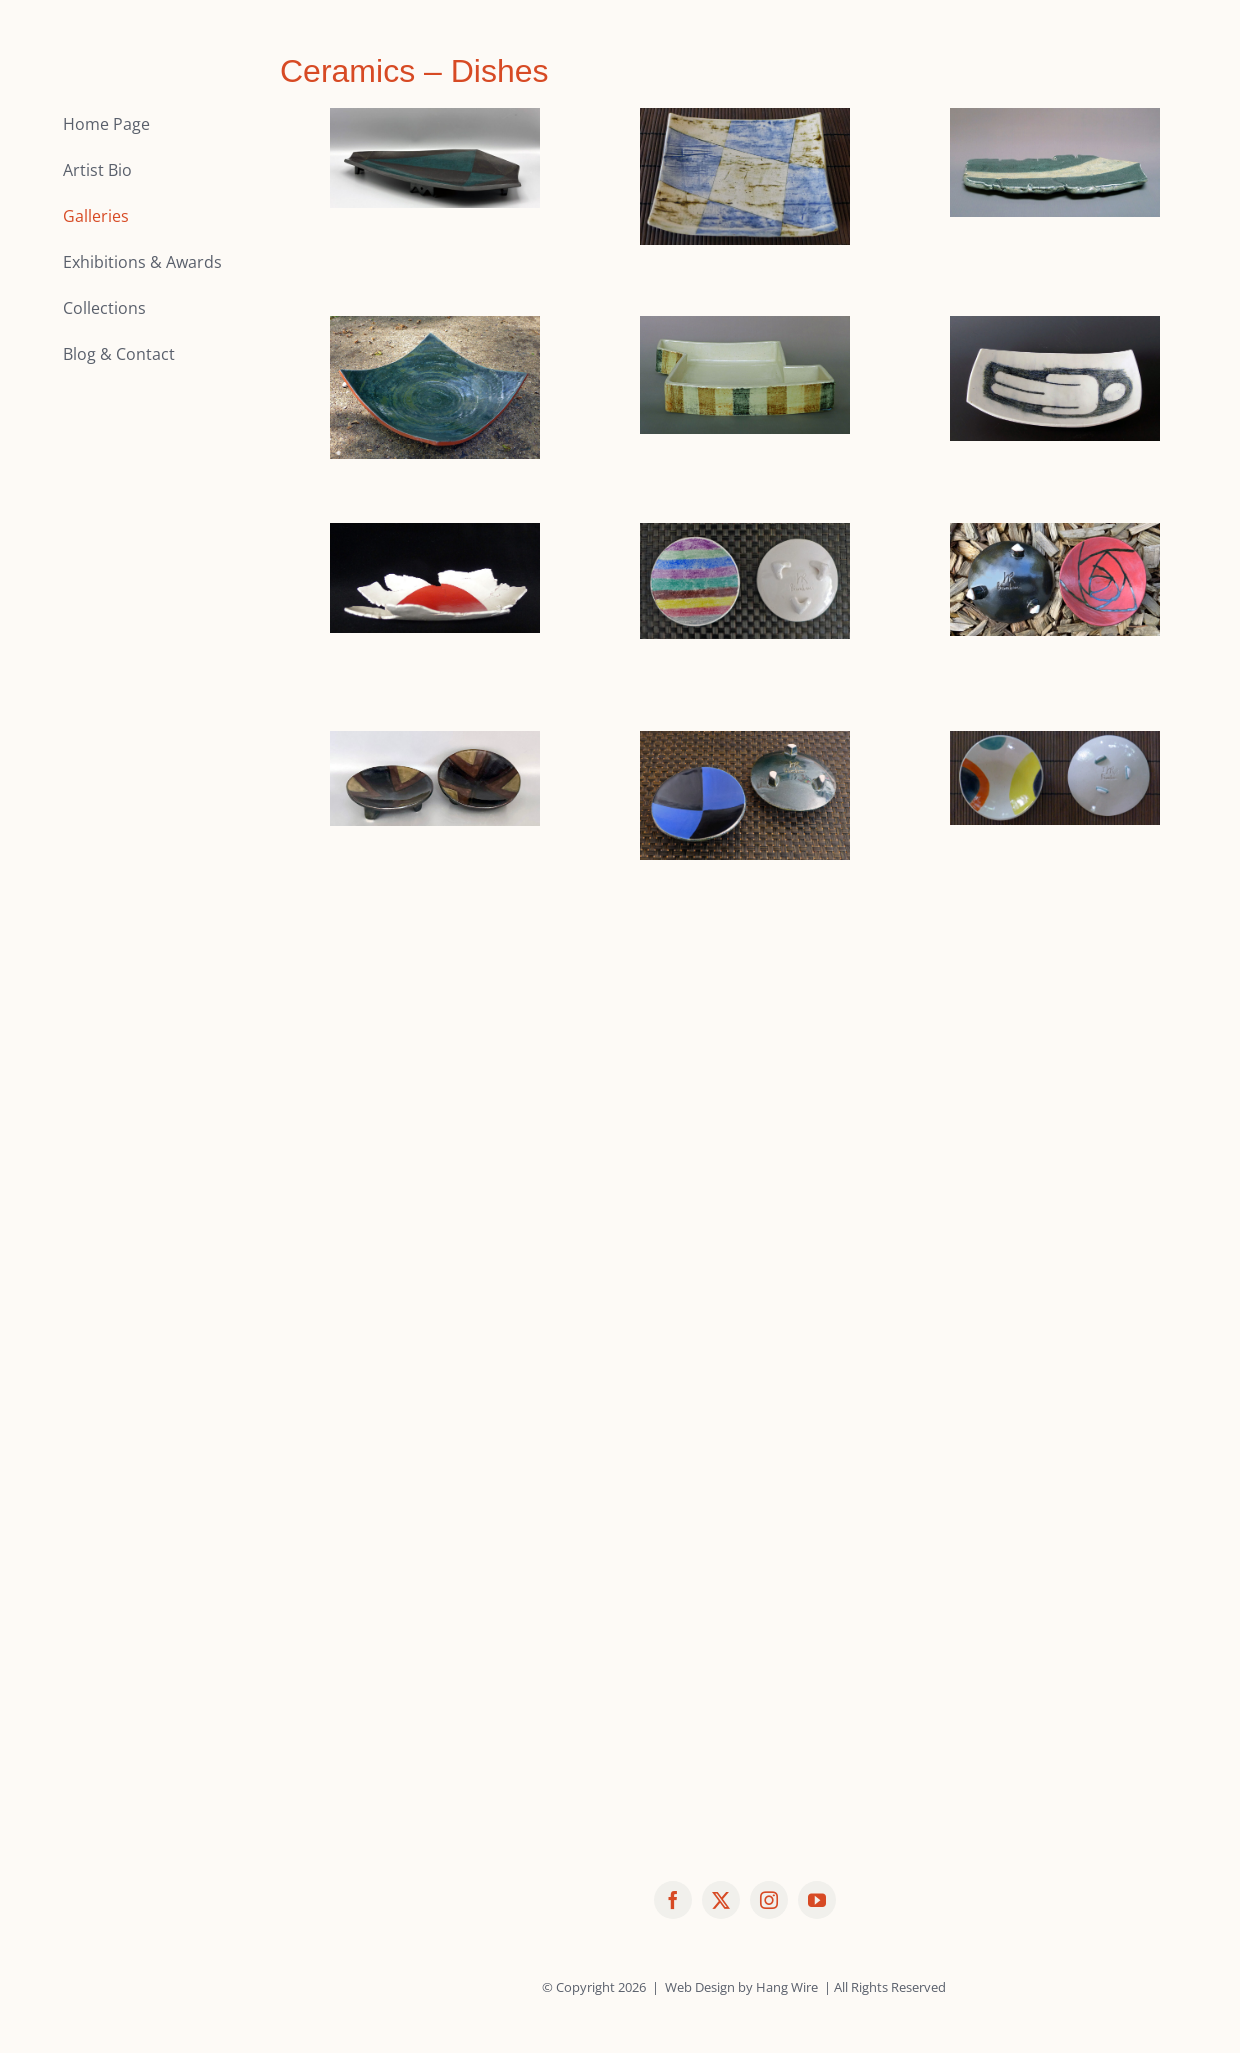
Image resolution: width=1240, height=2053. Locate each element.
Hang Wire (787, 1987)
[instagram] (769, 1900)
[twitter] (721, 1900)
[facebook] (673, 1900)
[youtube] (817, 1900)
